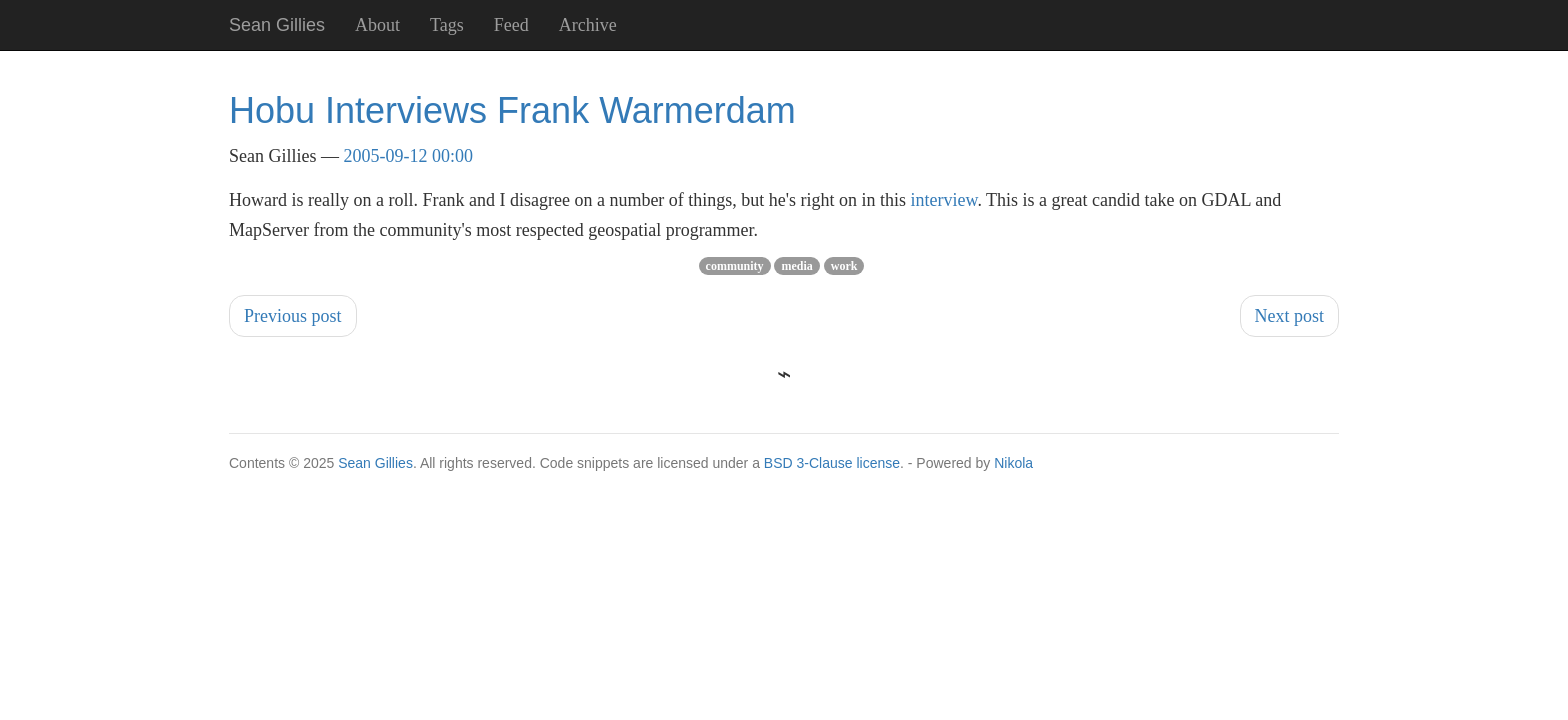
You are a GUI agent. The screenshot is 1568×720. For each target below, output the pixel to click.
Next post (1290, 316)
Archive (588, 25)
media (796, 266)
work (844, 266)
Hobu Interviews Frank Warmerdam (512, 110)
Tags (447, 25)
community (735, 266)
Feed (511, 25)
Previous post (293, 316)
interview (944, 200)
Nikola (1013, 463)
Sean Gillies (375, 463)
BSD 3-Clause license (832, 463)
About (377, 25)
